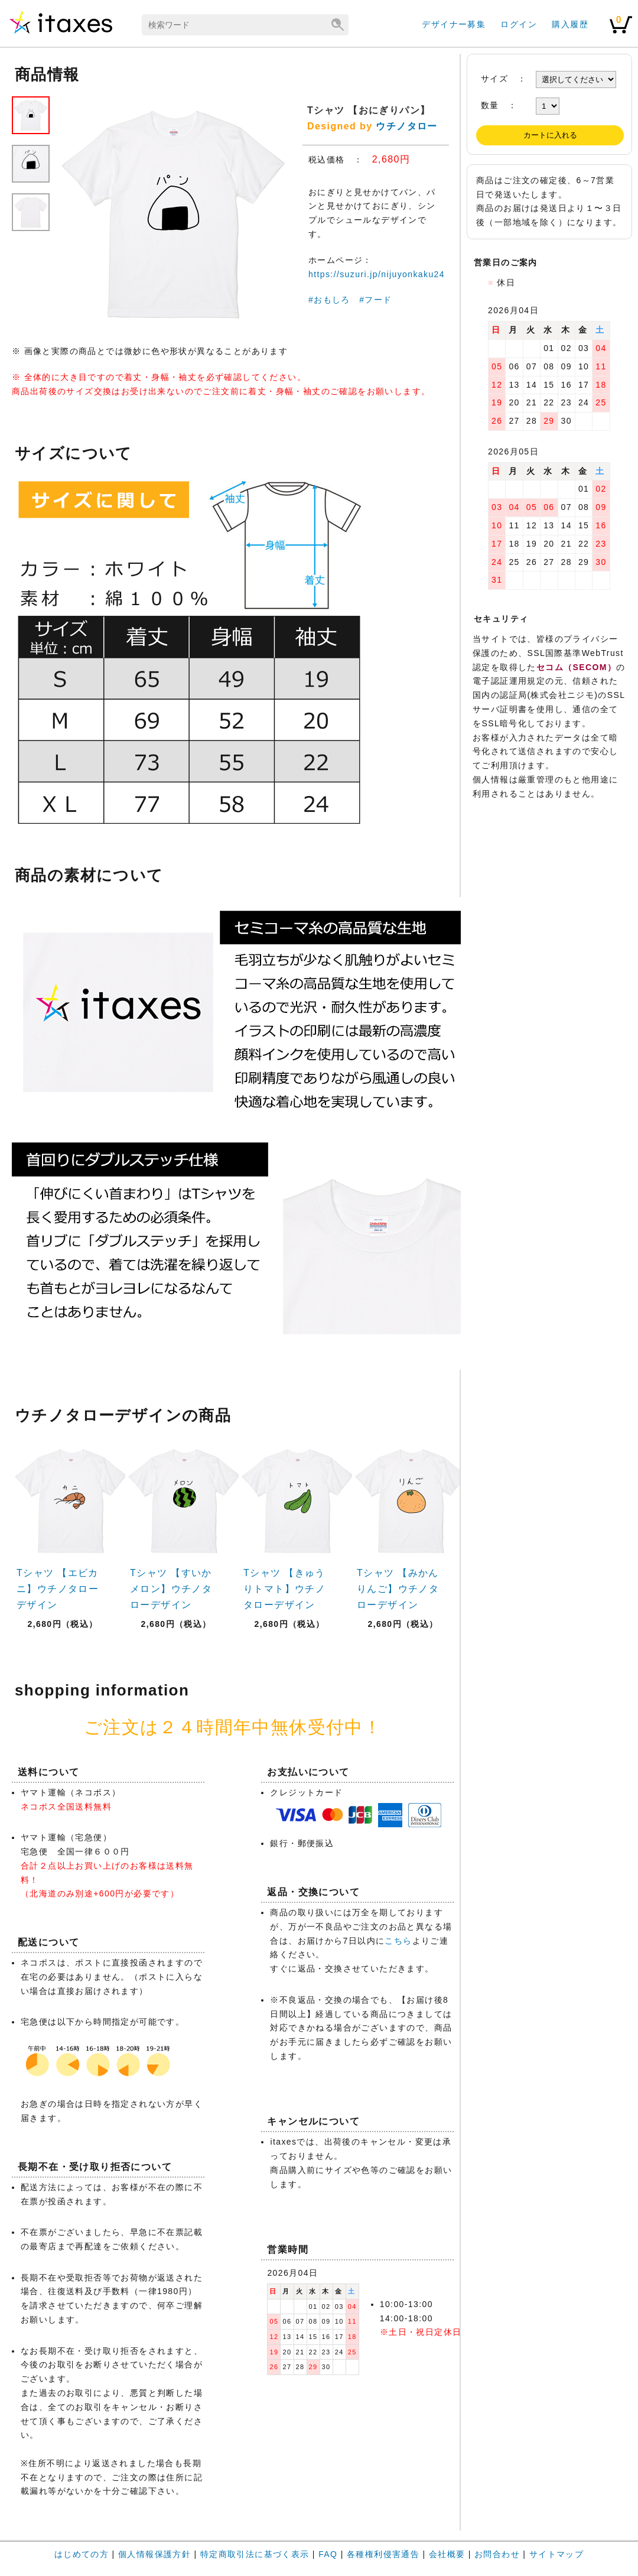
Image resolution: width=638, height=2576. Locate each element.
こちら (398, 1940)
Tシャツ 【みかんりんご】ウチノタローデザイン (398, 1589)
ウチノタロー (406, 126)
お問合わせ (497, 2554)
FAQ (327, 2554)
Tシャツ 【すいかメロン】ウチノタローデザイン (171, 1589)
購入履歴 (570, 24)
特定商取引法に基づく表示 (255, 2554)
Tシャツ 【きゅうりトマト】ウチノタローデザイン (284, 1589)
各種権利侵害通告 (383, 2554)
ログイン (518, 24)
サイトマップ (556, 2554)
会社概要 (447, 2554)
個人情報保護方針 (154, 2554)
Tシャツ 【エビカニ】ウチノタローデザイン (58, 1589)
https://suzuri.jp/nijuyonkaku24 (376, 274)
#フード (375, 299)
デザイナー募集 (454, 24)
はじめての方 (81, 2554)
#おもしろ (329, 299)
